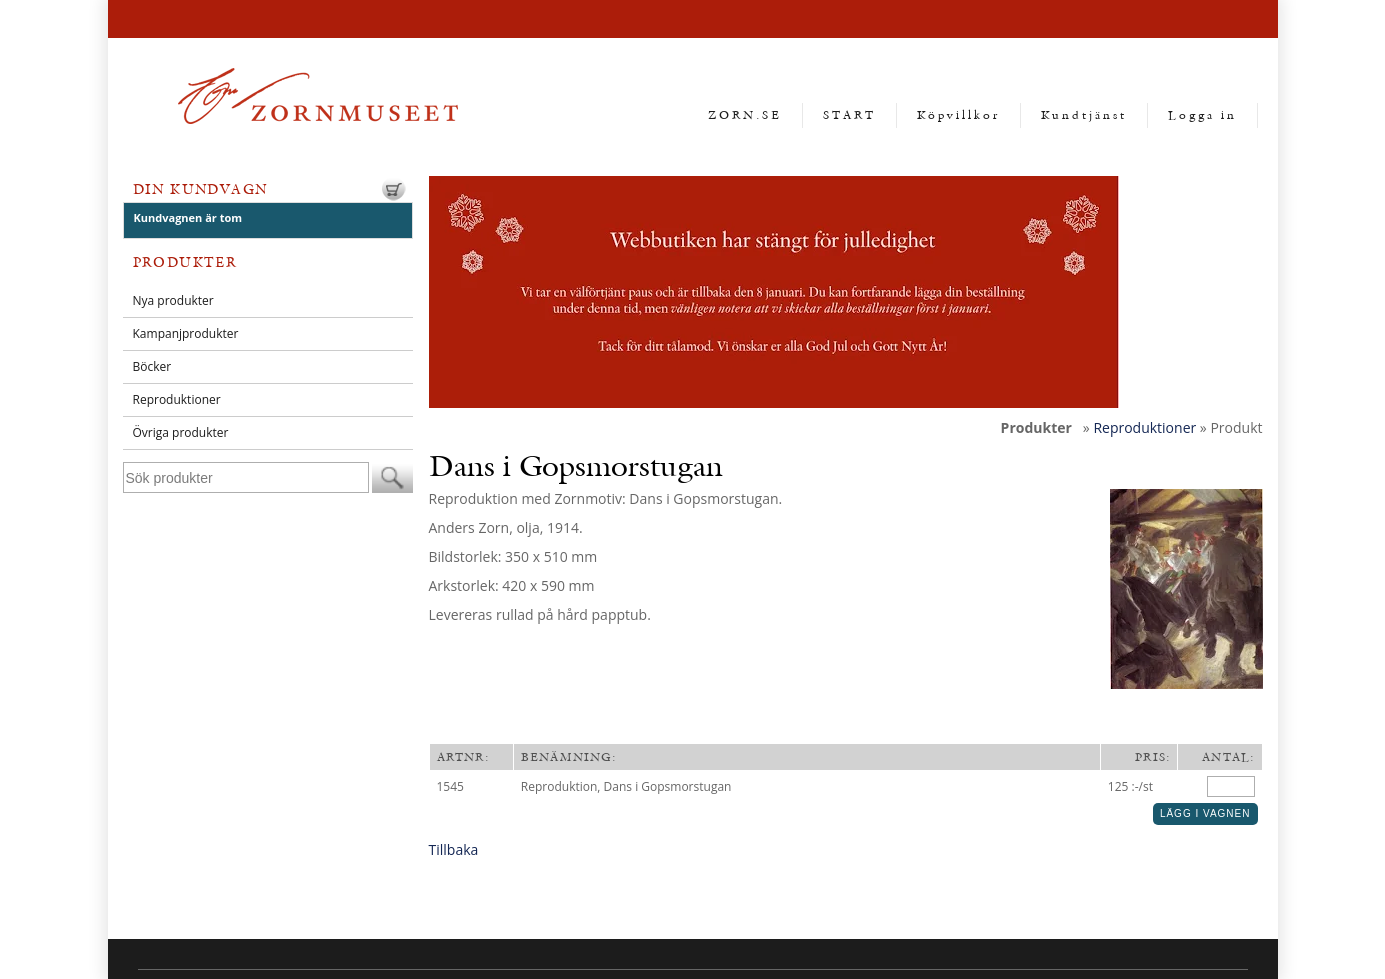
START (849, 115)
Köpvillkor (958, 115)
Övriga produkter (181, 432)
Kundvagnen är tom (188, 217)
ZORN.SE (745, 115)
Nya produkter (173, 300)
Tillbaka (454, 849)
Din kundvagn (200, 189)
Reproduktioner (177, 399)
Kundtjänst (1084, 115)
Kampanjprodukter (186, 333)
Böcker (152, 366)
